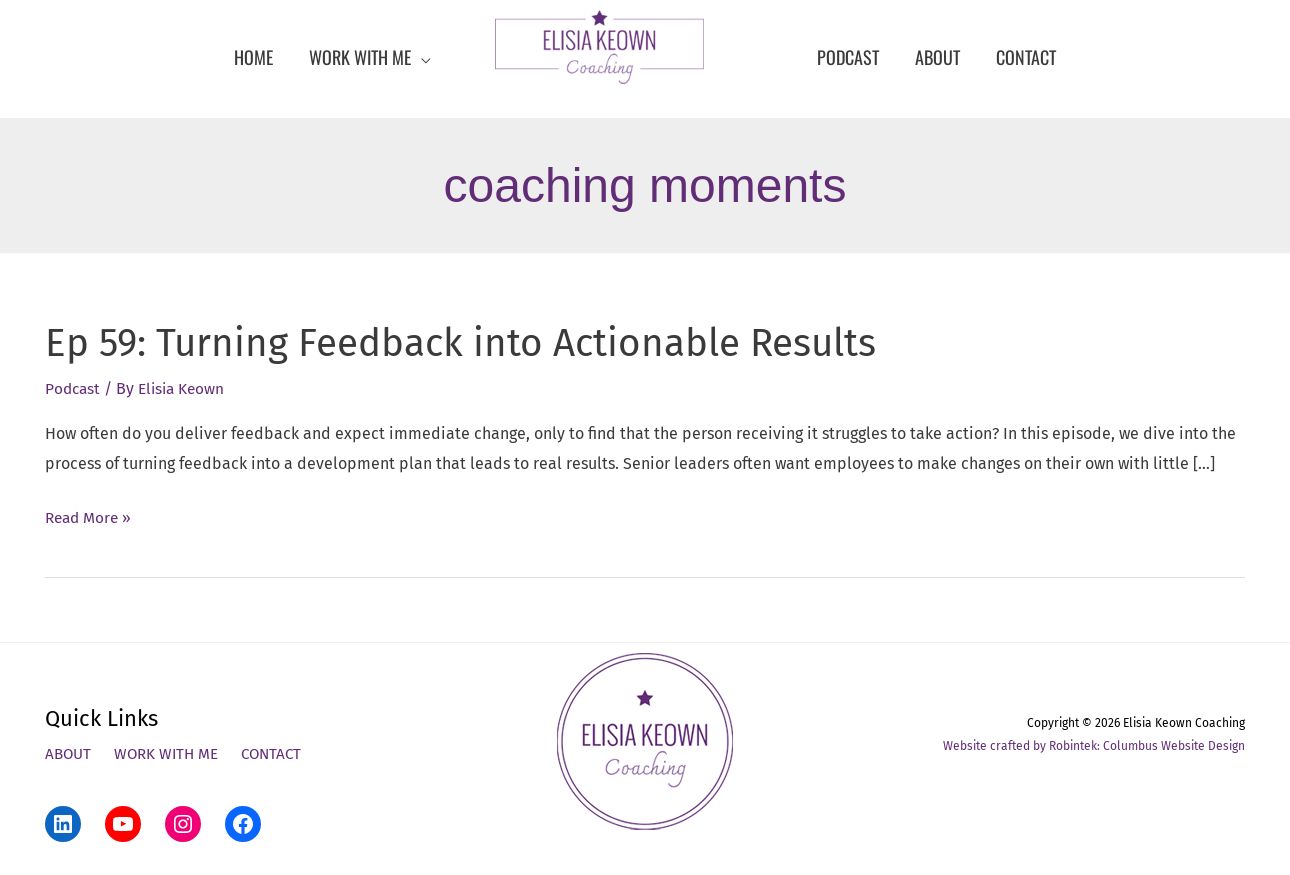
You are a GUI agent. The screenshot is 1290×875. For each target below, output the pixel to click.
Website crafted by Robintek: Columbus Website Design (1094, 746)
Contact (281, 754)
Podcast (74, 388)
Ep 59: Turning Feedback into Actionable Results (482, 343)
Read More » (90, 518)
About (69, 754)
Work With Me (171, 754)
